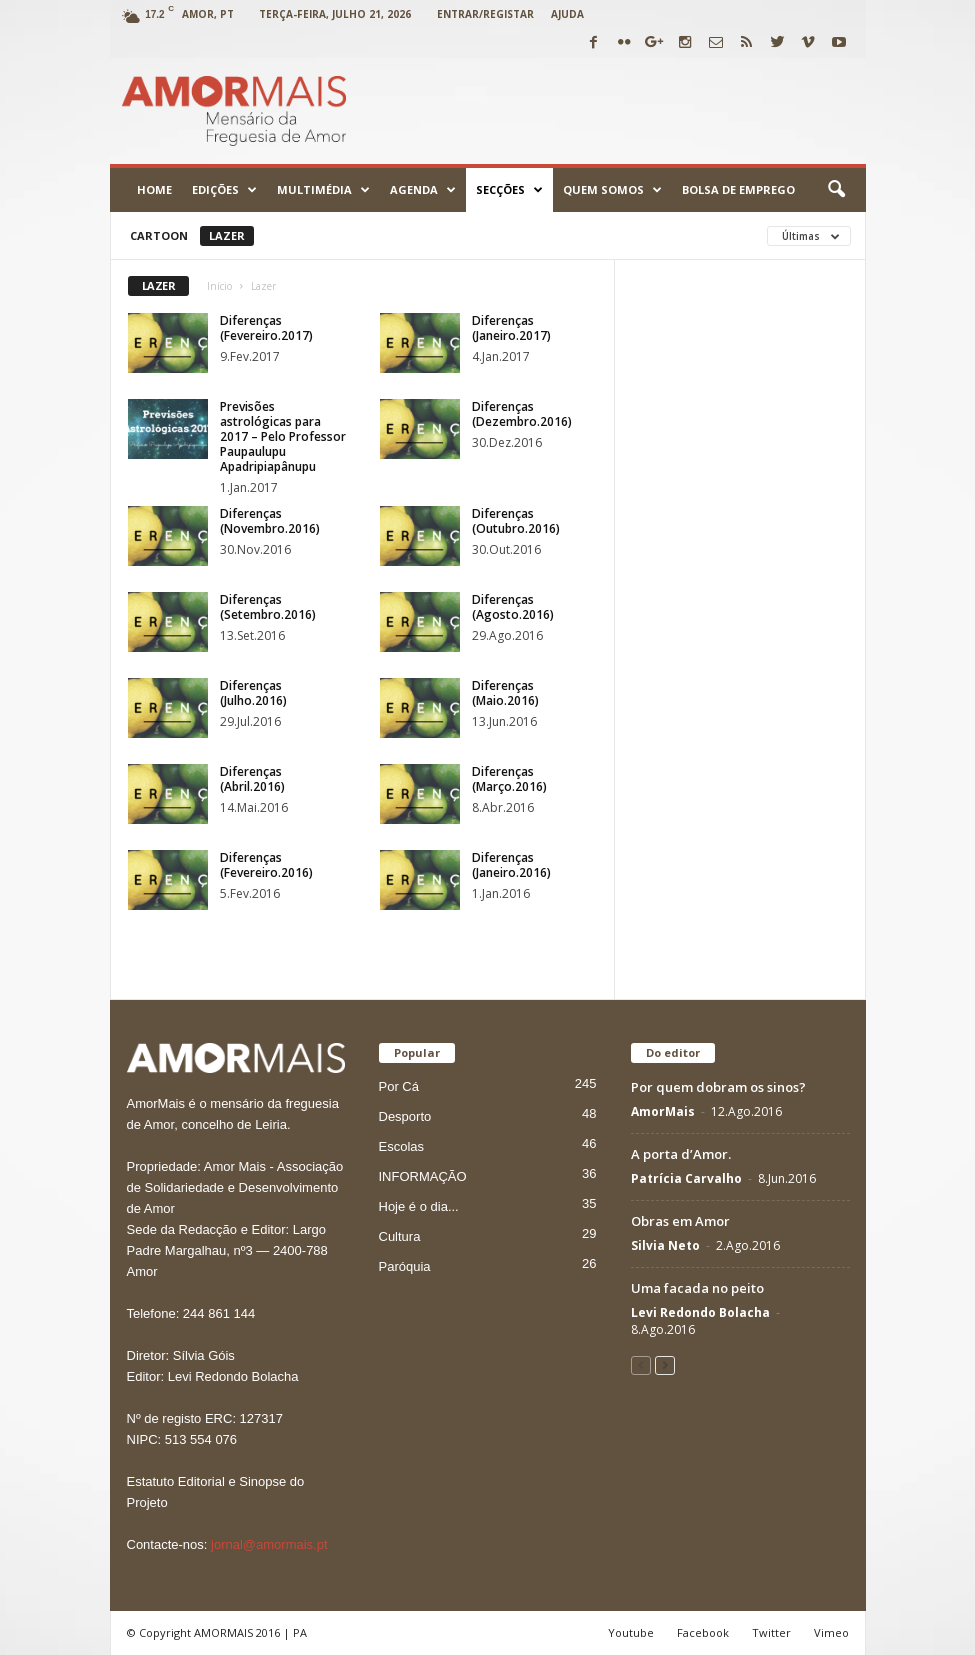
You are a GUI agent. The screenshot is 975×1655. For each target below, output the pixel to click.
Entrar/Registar (485, 14)
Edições (224, 190)
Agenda (423, 190)
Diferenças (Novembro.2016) (270, 521)
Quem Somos (612, 190)
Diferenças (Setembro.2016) (268, 607)
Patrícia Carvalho (686, 1178)
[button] (836, 190)
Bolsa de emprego (738, 189)
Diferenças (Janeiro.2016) (511, 865)
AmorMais (663, 1111)
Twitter (771, 1632)
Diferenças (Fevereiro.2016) (266, 865)
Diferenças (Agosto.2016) (513, 607)
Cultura (400, 1236)
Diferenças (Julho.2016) (253, 693)
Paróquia (405, 1266)
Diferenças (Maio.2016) (505, 693)
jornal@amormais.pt (269, 1544)
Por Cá (399, 1086)
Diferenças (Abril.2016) (252, 779)
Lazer (227, 235)
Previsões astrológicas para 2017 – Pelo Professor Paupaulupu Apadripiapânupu (283, 436)
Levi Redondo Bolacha (700, 1312)
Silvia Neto (665, 1245)
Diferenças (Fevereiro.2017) (266, 328)
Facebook (703, 1632)
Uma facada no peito (697, 1288)
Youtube (631, 1632)
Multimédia (323, 190)
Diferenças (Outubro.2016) (516, 521)
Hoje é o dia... (419, 1206)
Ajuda (567, 14)
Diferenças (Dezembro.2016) (522, 414)
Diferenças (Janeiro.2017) (511, 328)
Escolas (402, 1146)
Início (219, 286)
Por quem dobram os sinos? (718, 1087)
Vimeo (831, 1632)
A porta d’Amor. (681, 1154)
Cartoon (159, 235)
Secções (509, 190)
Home (154, 189)
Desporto (405, 1116)
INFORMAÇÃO (423, 1176)
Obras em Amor (680, 1221)
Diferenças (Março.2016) (509, 779)
